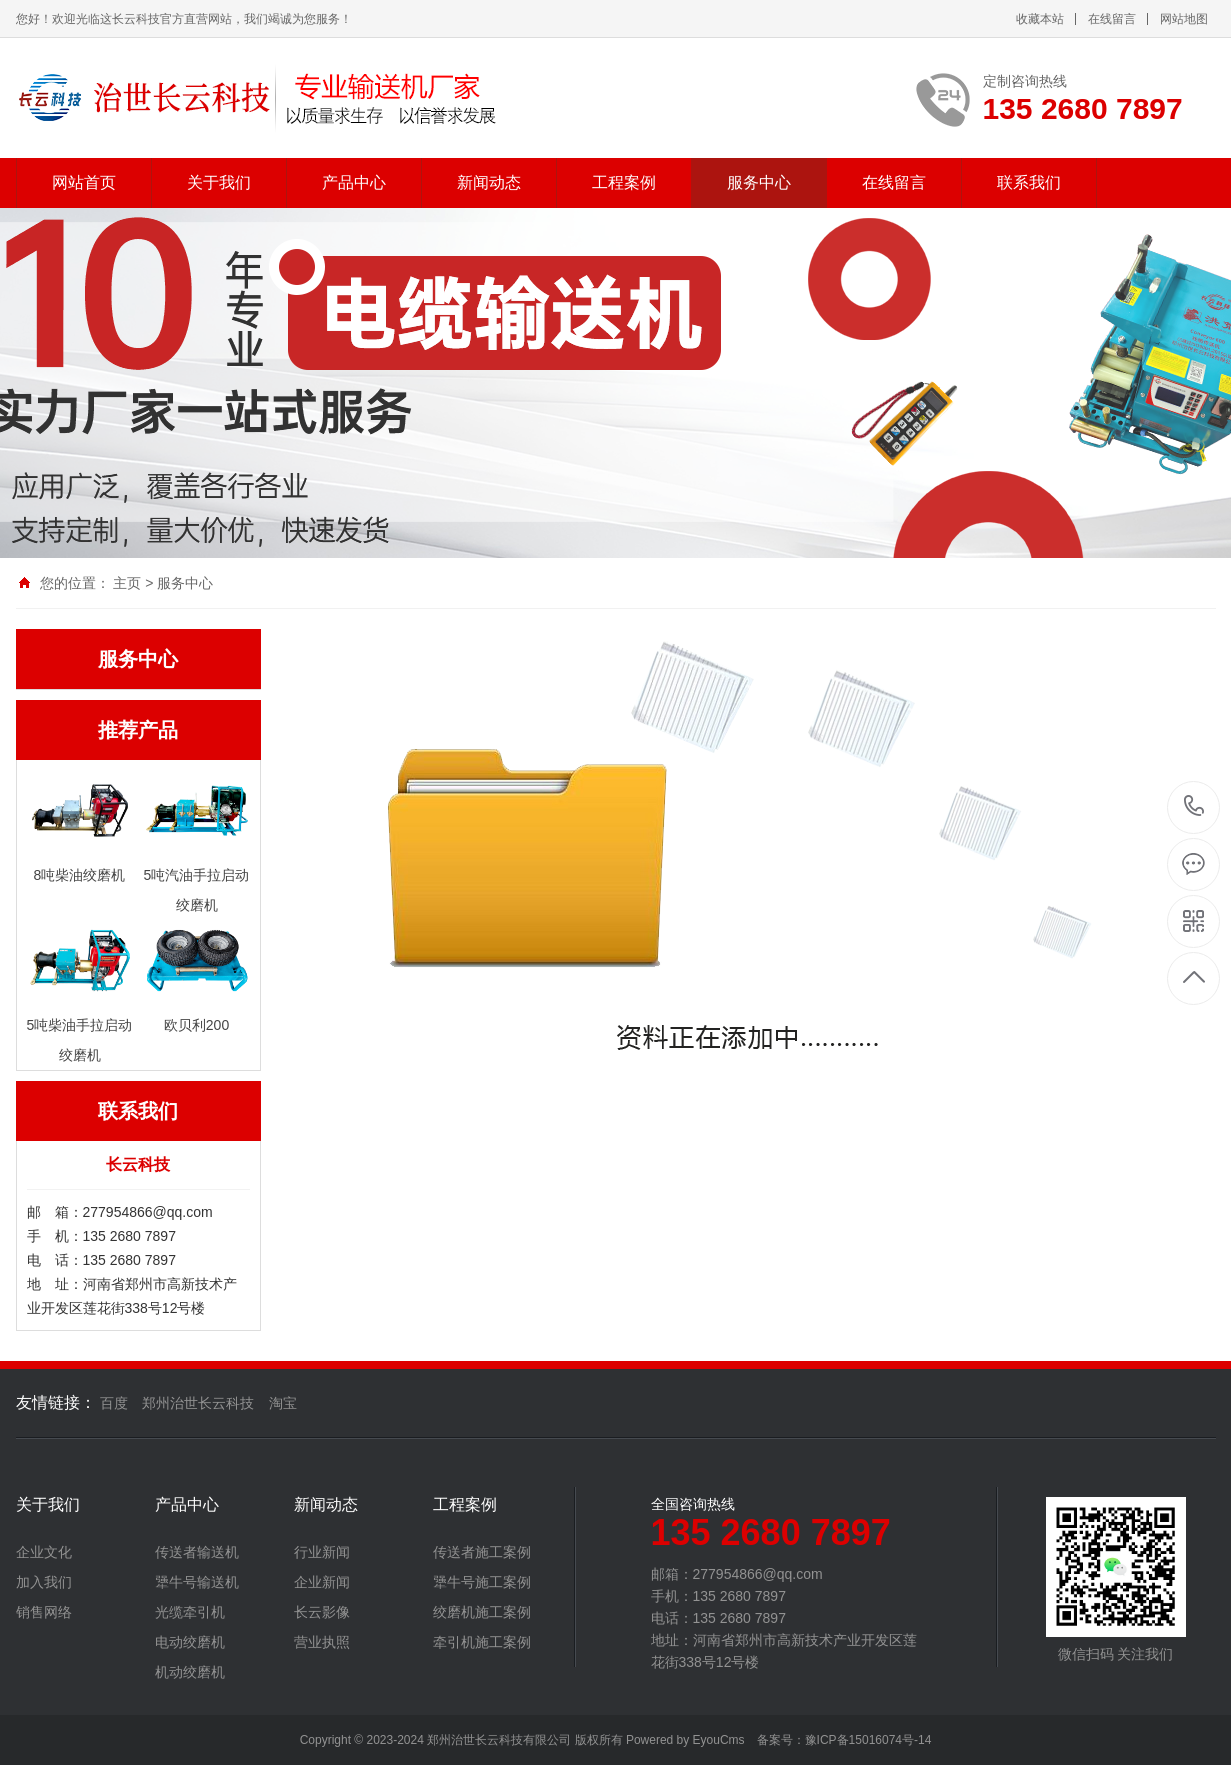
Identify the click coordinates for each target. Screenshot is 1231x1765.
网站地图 (1184, 19)
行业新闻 (322, 1552)
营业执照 (322, 1642)
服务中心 (759, 182)
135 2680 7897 (1194, 807)
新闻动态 (489, 182)
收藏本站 (1040, 19)
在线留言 (1112, 19)
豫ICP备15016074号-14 (868, 1740)
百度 (114, 1403)
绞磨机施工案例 (482, 1612)
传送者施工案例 (482, 1552)
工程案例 (624, 182)
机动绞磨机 (190, 1672)
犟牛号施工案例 (482, 1582)
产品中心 (354, 182)
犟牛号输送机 (197, 1582)
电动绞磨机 (190, 1642)
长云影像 (322, 1612)
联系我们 (1029, 182)
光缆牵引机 (190, 1612)
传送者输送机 (197, 1552)
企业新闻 (322, 1582)
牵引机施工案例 (482, 1642)
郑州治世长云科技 (198, 1403)
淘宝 (283, 1403)
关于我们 (219, 182)
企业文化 (44, 1552)
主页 (127, 583)
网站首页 (84, 182)
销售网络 (44, 1612)
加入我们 (44, 1582)
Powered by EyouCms (684, 1740)
